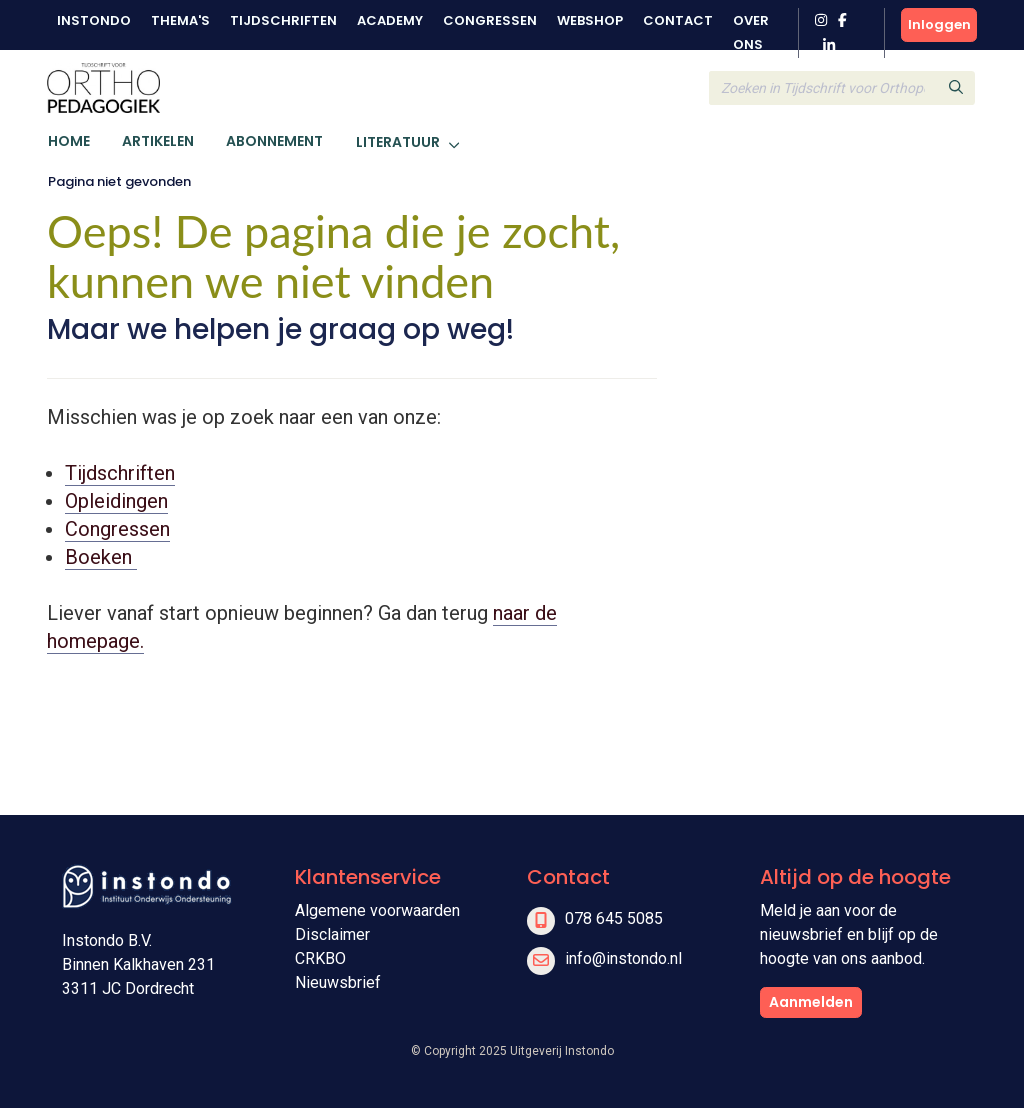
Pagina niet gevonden (119, 181)
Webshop (590, 20)
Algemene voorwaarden (377, 910)
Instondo (94, 20)
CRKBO (320, 958)
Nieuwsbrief (338, 982)
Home (69, 141)
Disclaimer (332, 934)
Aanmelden (811, 1002)
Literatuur (398, 142)
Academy (390, 20)
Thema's (180, 20)
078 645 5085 (614, 918)
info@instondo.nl (623, 958)
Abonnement (274, 141)
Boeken (101, 557)
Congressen (490, 20)
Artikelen (158, 141)
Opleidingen (116, 501)
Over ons (751, 32)
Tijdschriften (283, 20)
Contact (678, 20)
